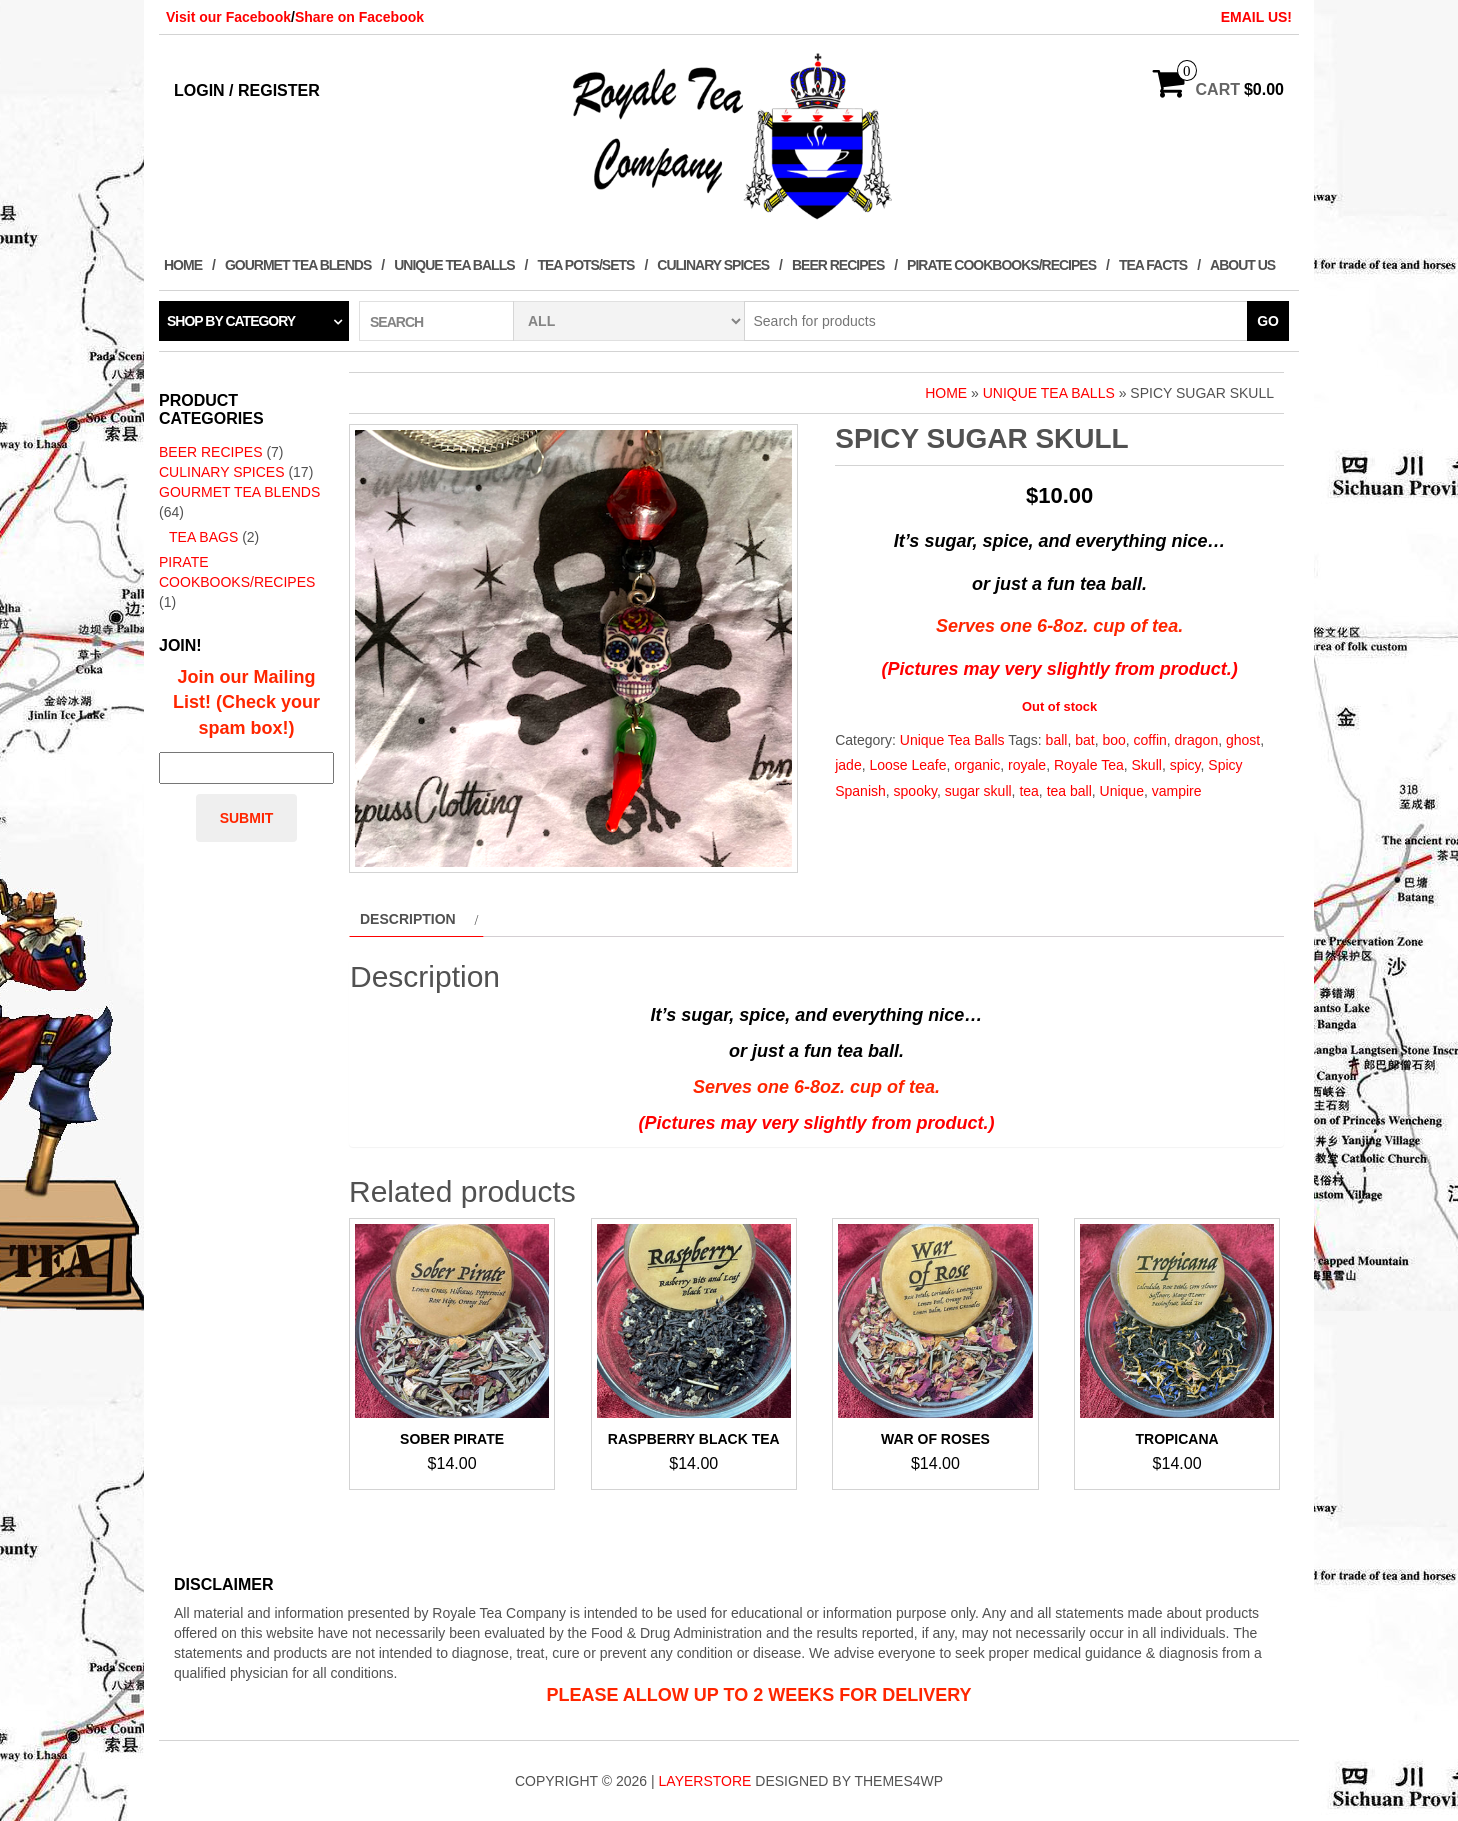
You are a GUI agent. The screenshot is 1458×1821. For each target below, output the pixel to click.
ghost (1243, 740)
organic (977, 765)
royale (1027, 765)
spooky (915, 791)
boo (1113, 740)
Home (183, 265)
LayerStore (705, 1781)
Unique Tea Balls (454, 265)
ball (1057, 740)
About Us (1242, 265)
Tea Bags (203, 537)
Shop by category (231, 321)
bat (1084, 740)
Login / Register (247, 90)
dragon (1197, 740)
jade (848, 765)
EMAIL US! (1256, 17)
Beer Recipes (838, 265)
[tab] (416, 919)
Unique (1122, 791)
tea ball (1069, 791)
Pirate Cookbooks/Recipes (1001, 265)
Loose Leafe (907, 765)
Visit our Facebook (228, 17)
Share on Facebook (359, 17)
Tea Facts (1153, 265)
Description (408, 919)
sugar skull (978, 791)
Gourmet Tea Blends (298, 265)
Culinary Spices (713, 265)
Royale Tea (1089, 765)
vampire (1177, 791)
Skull (1147, 765)
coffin (1150, 740)
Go (1268, 321)
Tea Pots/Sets (585, 265)
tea (1028, 791)
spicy (1185, 765)
